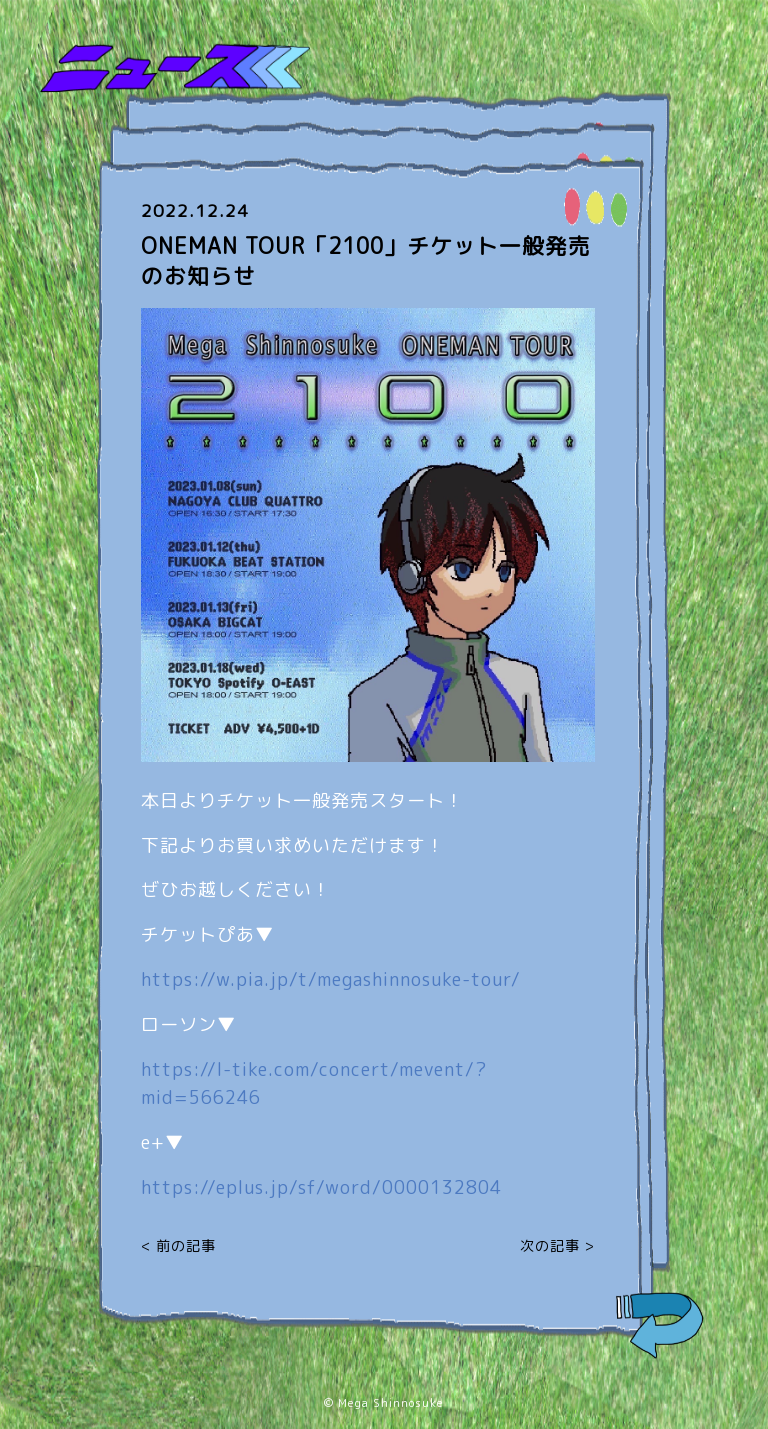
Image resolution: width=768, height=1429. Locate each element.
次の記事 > (557, 1245)
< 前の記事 (178, 1245)
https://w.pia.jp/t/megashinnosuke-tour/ (331, 979)
